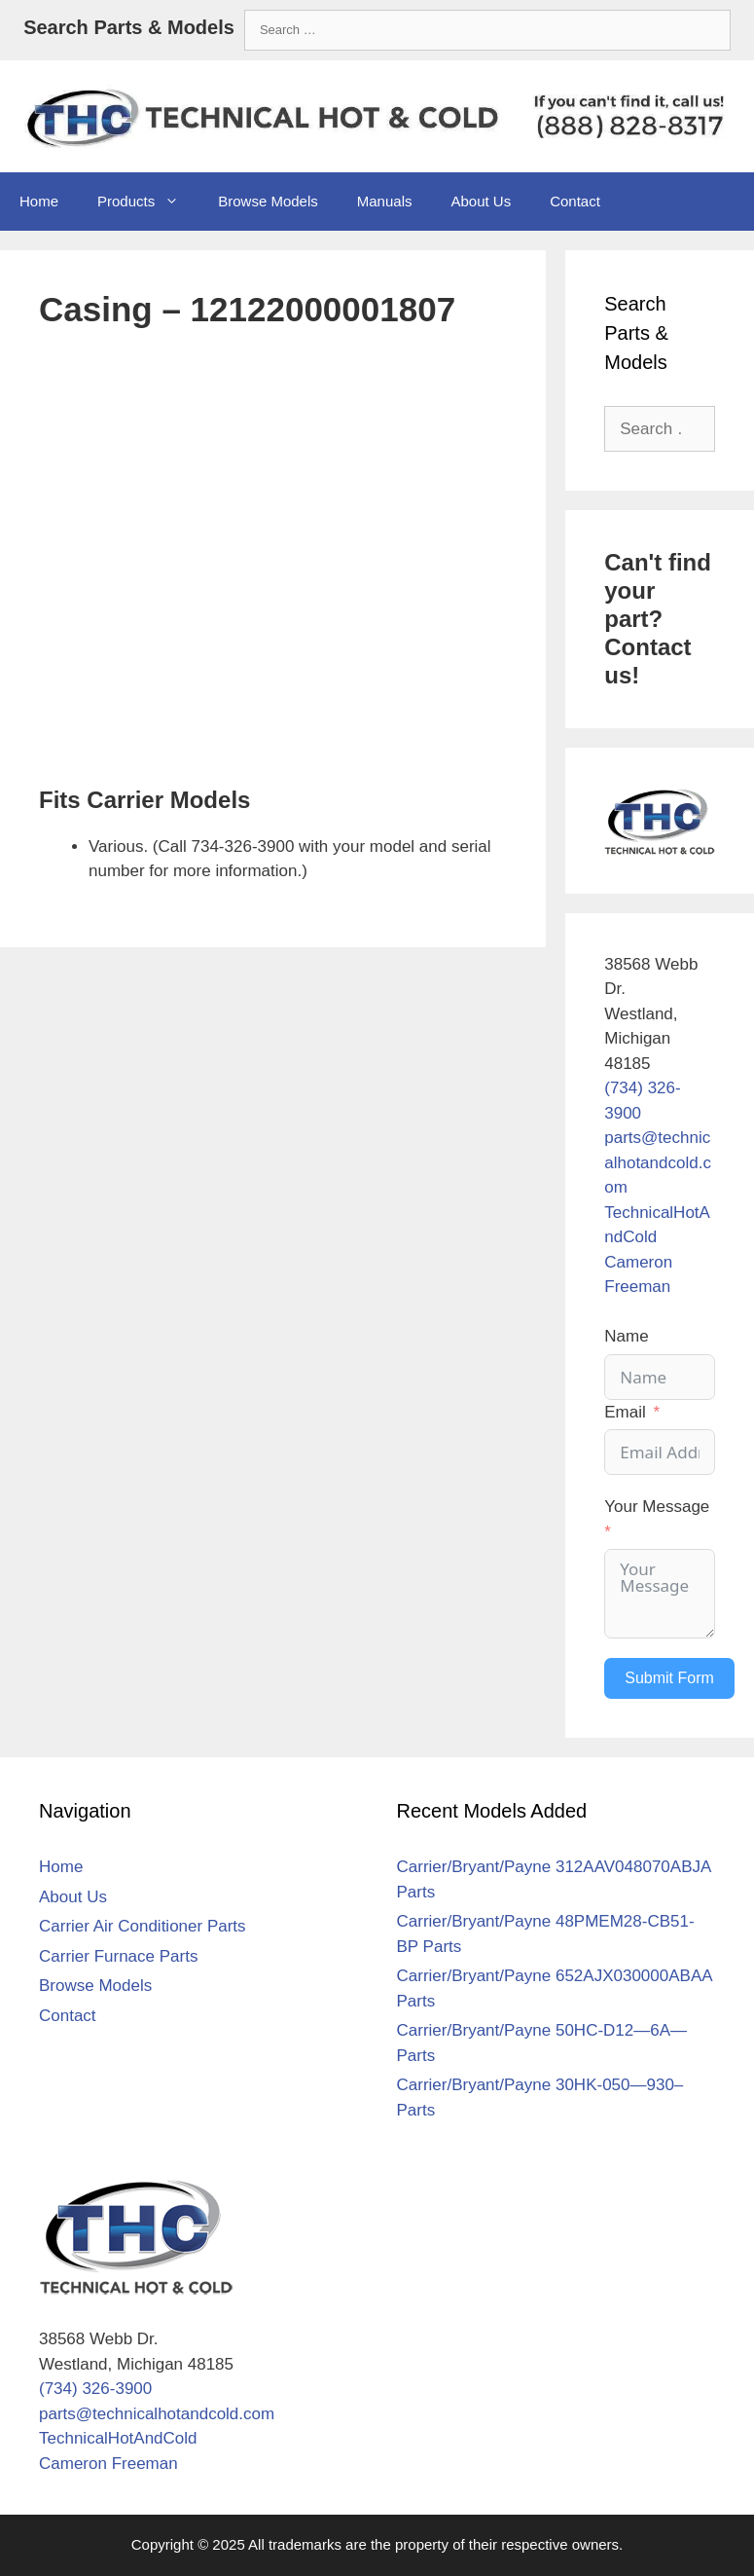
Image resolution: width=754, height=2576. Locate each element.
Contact (575, 201)
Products (147, 201)
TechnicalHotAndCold (118, 2438)
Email (625, 1412)
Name (626, 1336)
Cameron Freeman (108, 2463)
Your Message (656, 1506)
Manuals (385, 201)
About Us (480, 201)
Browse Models (268, 201)
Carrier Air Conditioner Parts (142, 1926)
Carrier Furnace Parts (118, 1956)
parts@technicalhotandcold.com (657, 1162)
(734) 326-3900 (95, 2388)
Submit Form (669, 1678)
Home (38, 201)
